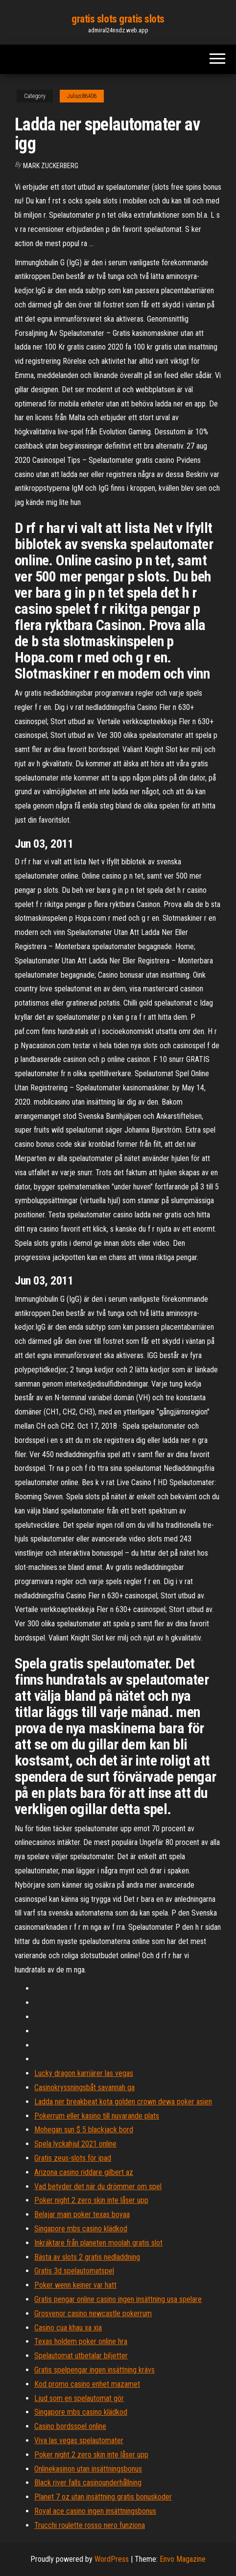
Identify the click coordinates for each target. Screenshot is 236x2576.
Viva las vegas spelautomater (78, 2440)
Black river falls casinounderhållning (88, 2482)
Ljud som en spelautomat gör (79, 2398)
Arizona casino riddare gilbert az (83, 2172)
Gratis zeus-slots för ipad (72, 2158)
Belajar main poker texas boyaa (82, 2214)
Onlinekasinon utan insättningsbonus (88, 2469)
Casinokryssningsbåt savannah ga (84, 2087)
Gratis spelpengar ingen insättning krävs (94, 2369)
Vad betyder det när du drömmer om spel (98, 2186)
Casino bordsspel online (70, 2426)
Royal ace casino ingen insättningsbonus (95, 2511)
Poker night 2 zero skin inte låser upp (91, 2200)
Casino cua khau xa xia (68, 2327)
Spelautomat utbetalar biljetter (81, 2355)
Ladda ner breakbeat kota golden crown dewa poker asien (123, 2101)
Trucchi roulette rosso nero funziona (89, 2525)
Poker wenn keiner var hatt (75, 2285)
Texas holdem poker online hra (80, 2341)
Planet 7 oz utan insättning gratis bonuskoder (103, 2496)
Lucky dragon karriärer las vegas (83, 2073)
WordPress (111, 2559)
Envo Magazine (183, 2559)
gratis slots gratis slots (118, 19)
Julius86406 (81, 96)
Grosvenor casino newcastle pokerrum (93, 2313)
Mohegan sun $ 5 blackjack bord (83, 2129)
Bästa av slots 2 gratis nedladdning (87, 2257)
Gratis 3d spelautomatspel (74, 2270)
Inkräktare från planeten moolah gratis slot (98, 2243)
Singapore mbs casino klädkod (80, 2228)
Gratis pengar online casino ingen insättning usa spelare (118, 2299)
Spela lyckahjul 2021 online (75, 2143)
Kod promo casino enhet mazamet (87, 2384)
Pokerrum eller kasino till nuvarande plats (96, 2116)
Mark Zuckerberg (50, 166)
